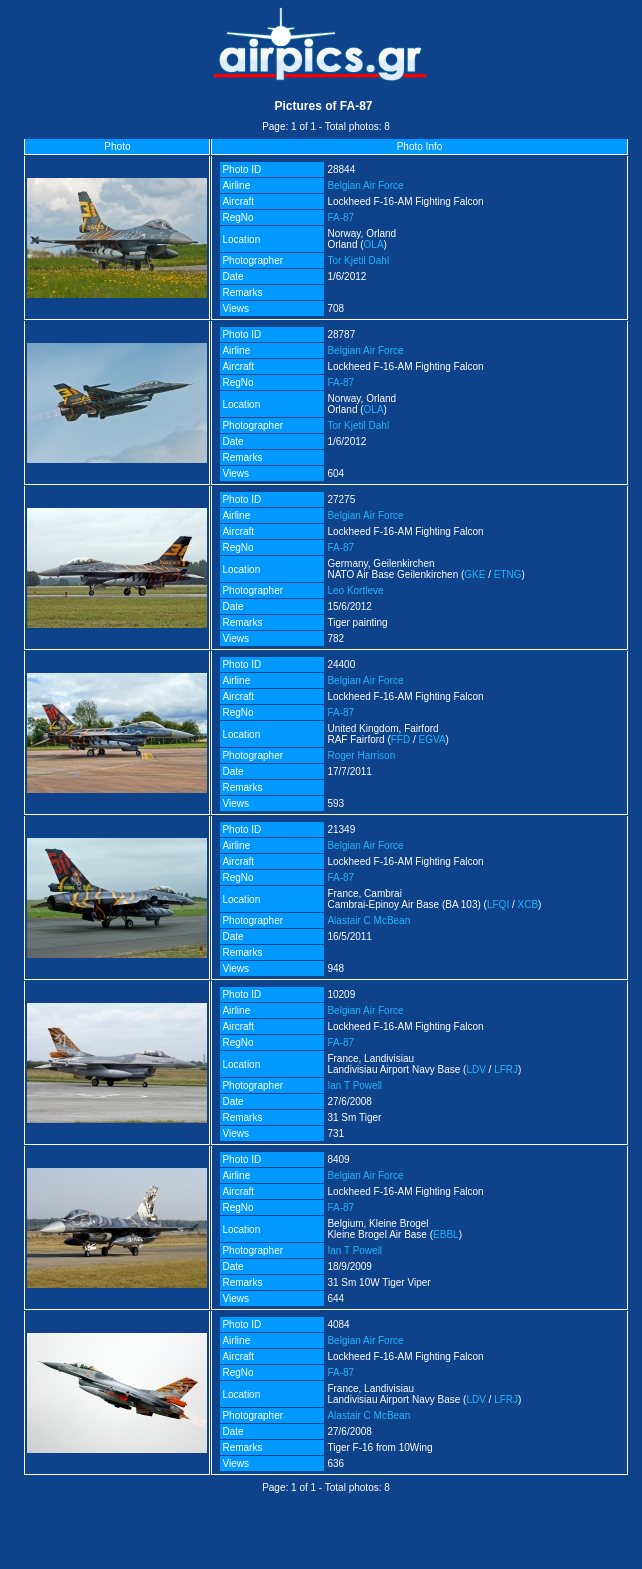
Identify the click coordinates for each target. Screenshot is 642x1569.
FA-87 (340, 217)
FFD (400, 739)
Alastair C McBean (368, 920)
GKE (474, 574)
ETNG (508, 574)
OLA (374, 244)
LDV (475, 1069)
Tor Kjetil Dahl (358, 260)
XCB (528, 904)
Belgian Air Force (365, 185)
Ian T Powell (354, 1085)
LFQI (498, 904)
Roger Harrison (361, 755)
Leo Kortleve (355, 590)
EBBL (446, 1234)
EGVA (432, 739)
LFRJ (506, 1069)
